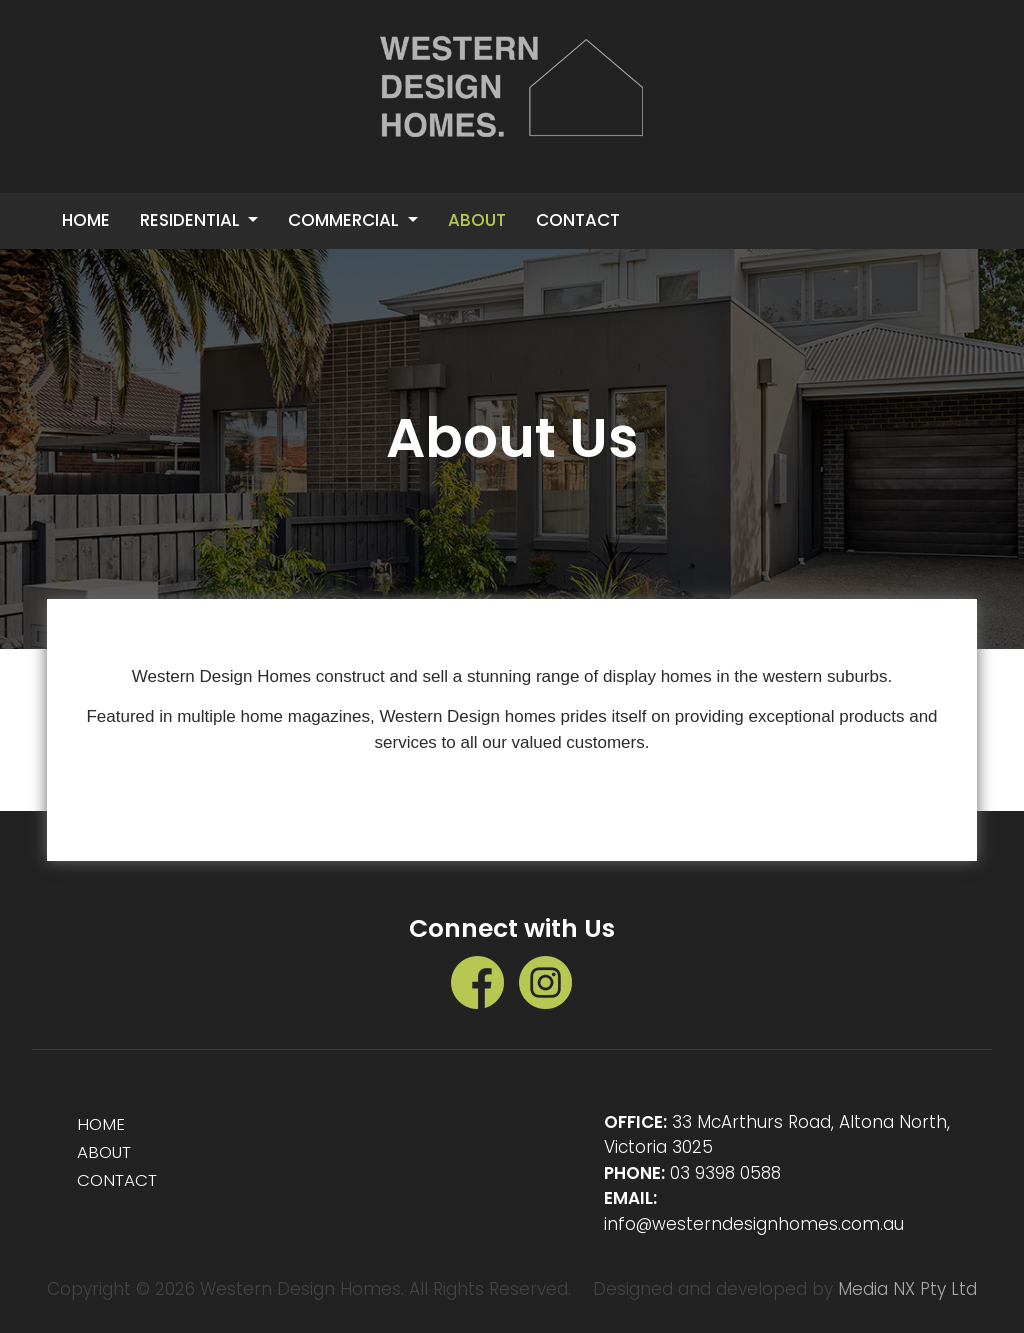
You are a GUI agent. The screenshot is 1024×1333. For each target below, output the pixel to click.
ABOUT (477, 220)
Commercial (345, 220)
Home (86, 220)
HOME (101, 1124)
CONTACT (578, 220)
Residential (192, 220)
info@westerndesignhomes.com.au (754, 1224)
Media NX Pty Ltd (907, 1289)
